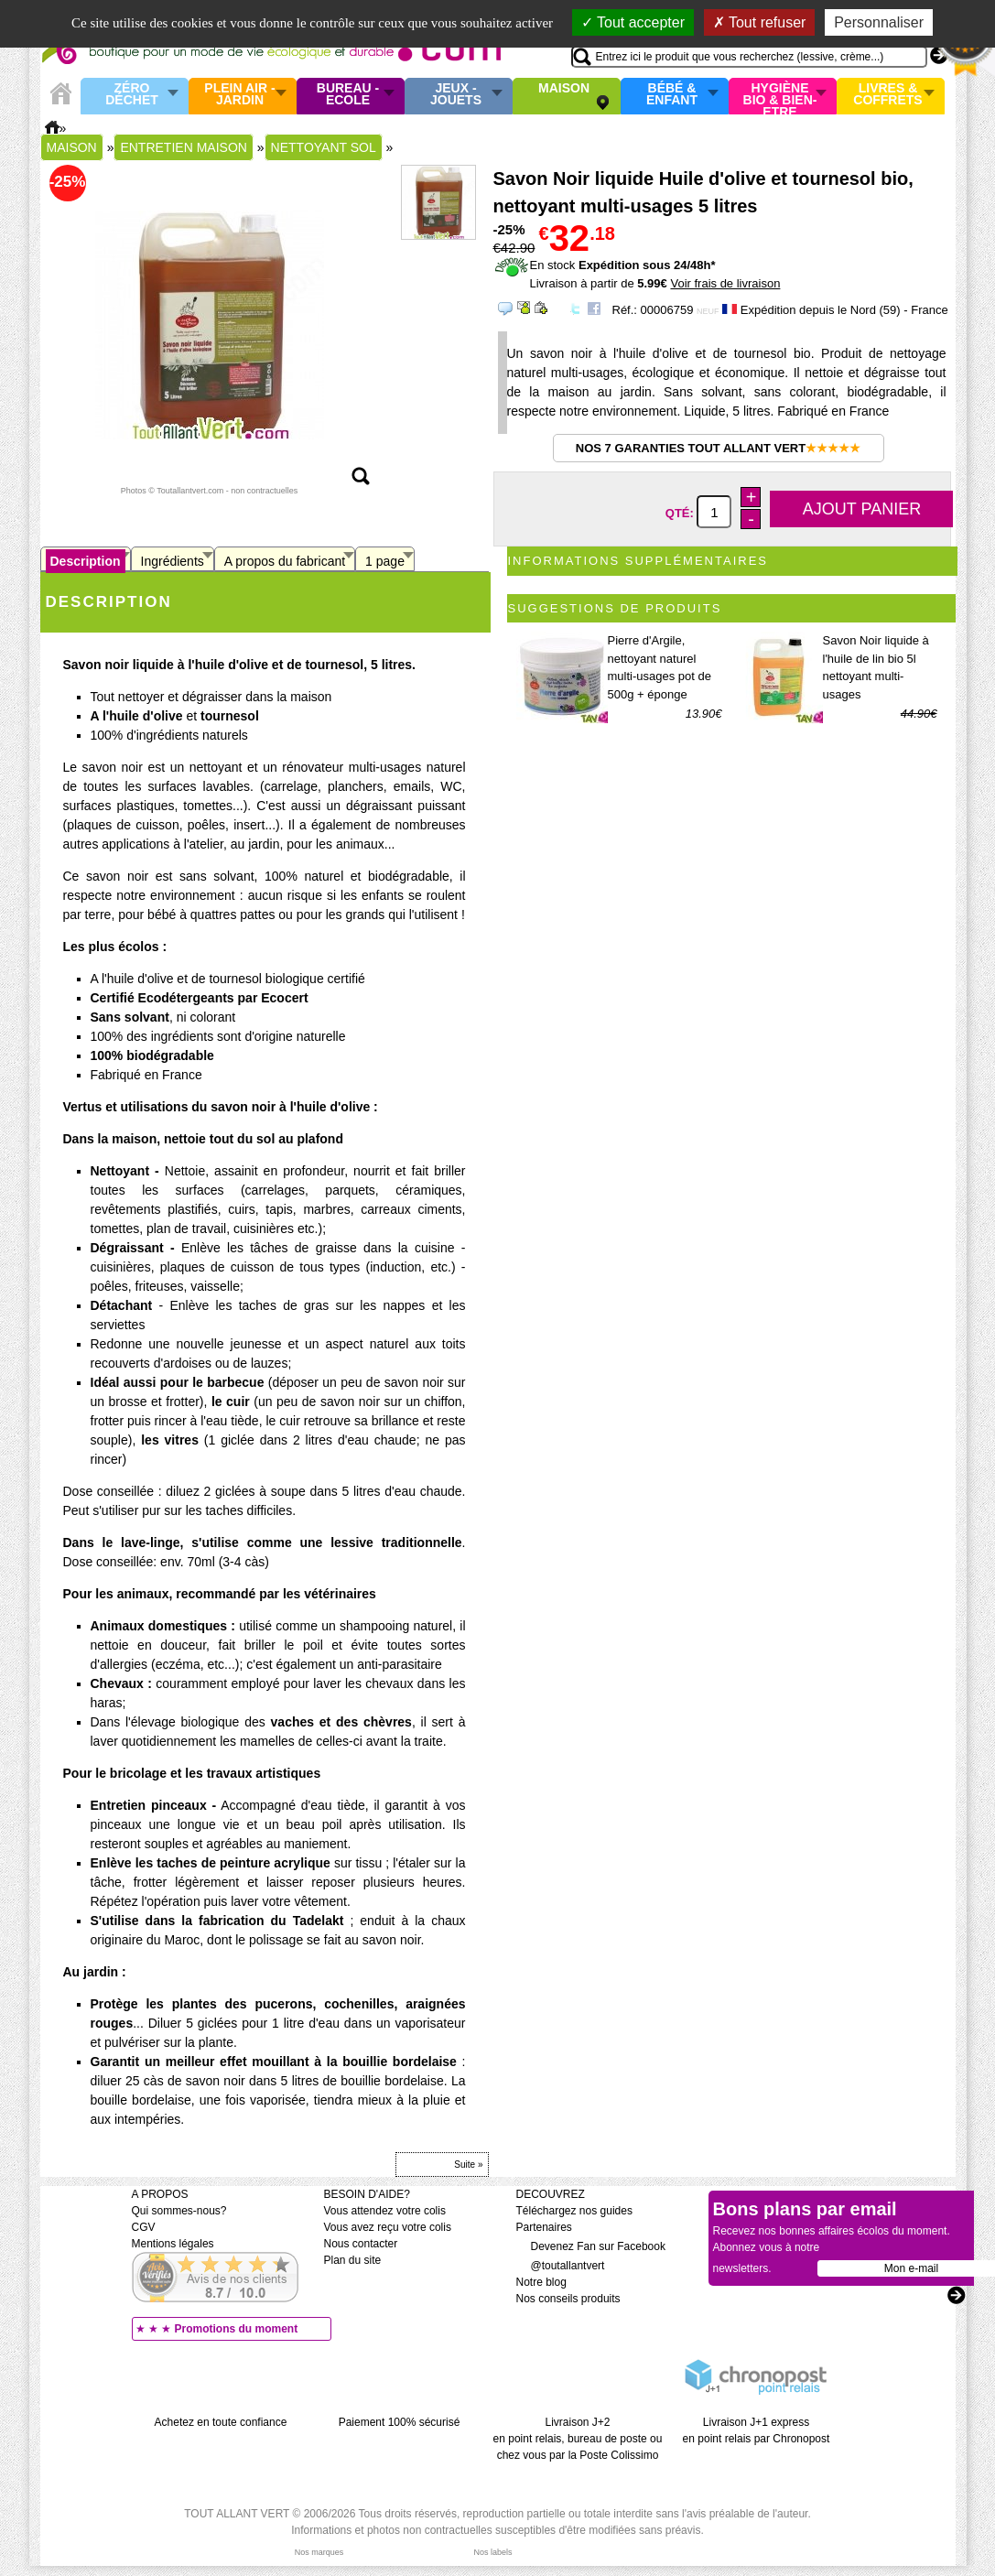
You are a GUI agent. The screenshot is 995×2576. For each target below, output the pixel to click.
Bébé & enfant (672, 94)
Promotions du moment (236, 2328)
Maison (563, 88)
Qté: (681, 513)
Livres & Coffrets (887, 94)
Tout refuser (759, 22)
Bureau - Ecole (348, 94)
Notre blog (541, 2282)
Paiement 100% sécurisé (399, 2422)
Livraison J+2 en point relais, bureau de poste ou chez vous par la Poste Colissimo (578, 2439)
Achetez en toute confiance (221, 2422)
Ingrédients (172, 561)
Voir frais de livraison (725, 283)
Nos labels (492, 2552)
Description (85, 561)
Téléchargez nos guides (574, 2210)
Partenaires (544, 2227)
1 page (385, 561)
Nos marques (319, 2552)
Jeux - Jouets (455, 94)
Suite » (468, 2164)
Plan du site (353, 2260)
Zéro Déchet (131, 94)
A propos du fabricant (284, 561)
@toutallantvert (560, 2265)
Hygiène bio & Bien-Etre (780, 96)
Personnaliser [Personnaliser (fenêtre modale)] (879, 22)
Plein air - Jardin (239, 94)
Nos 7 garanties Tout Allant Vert (718, 448)
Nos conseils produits (568, 2298)
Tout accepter (633, 22)
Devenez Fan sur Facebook (590, 2246)
